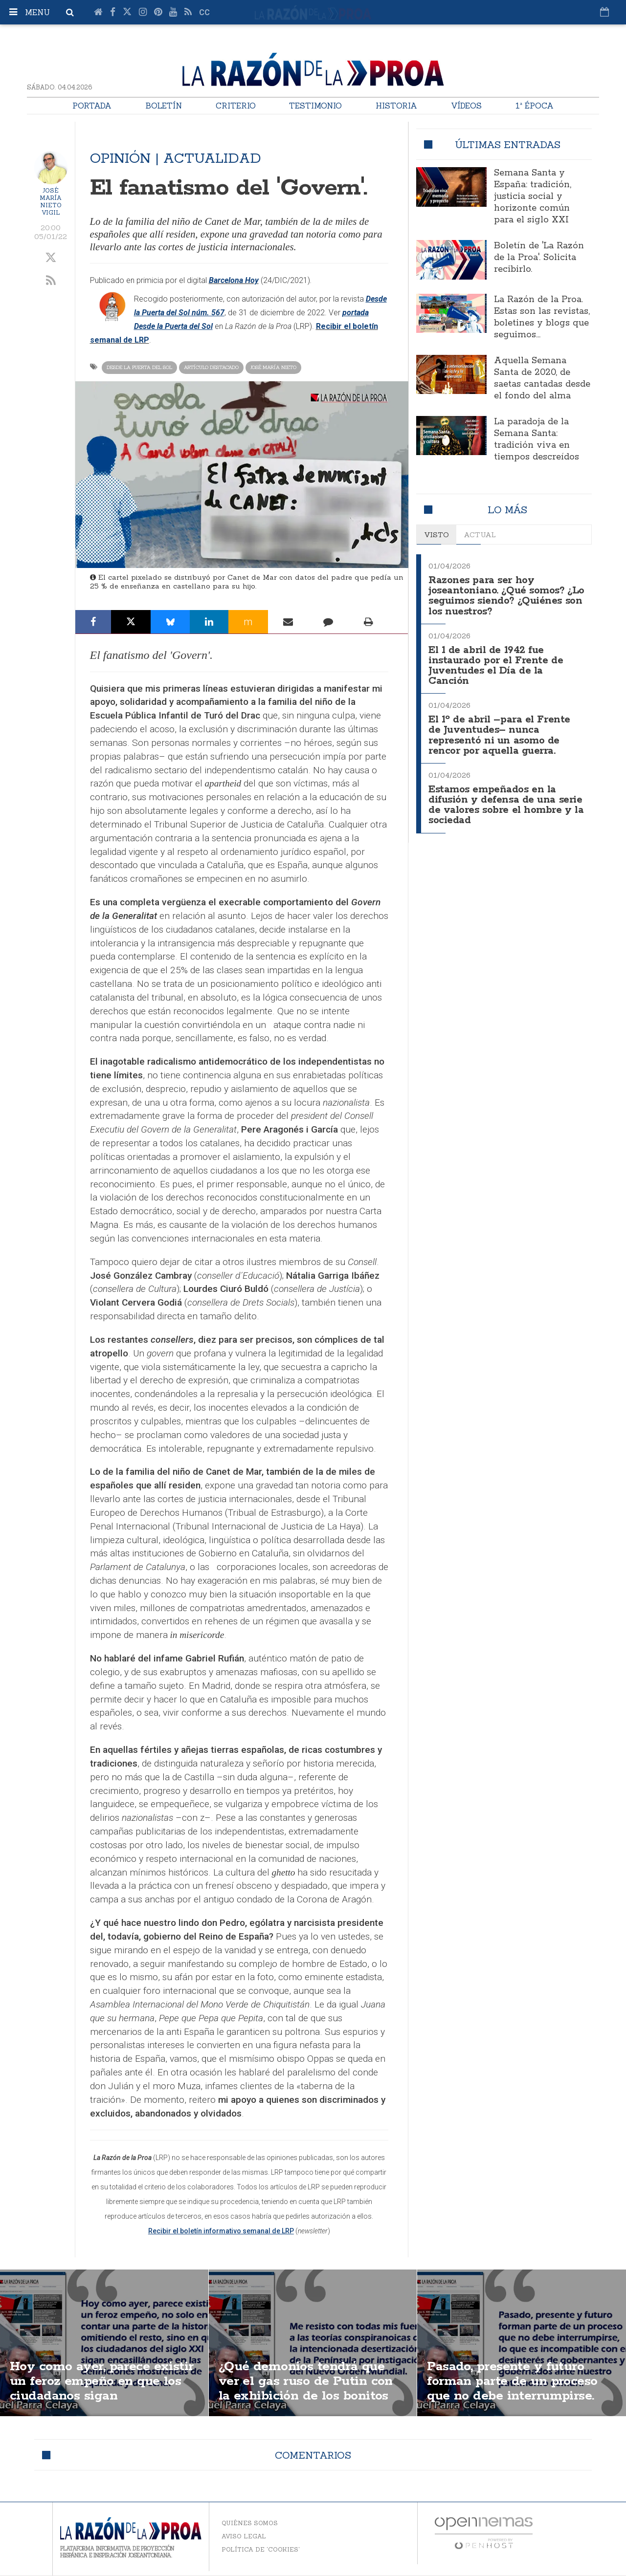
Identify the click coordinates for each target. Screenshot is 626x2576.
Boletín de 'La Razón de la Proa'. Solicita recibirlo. (539, 257)
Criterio (236, 105)
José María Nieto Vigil (51, 201)
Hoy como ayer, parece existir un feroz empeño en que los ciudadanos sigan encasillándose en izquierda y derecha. (99, 2397)
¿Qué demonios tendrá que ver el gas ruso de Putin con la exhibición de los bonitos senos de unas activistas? (310, 2389)
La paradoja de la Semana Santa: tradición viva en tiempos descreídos (536, 439)
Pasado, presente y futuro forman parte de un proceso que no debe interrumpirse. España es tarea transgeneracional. (517, 2397)
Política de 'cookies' (261, 2549)
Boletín (163, 105)
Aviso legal (244, 2536)
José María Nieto (273, 367)
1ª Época (534, 105)
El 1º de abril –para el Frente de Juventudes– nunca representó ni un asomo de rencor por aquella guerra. (500, 730)
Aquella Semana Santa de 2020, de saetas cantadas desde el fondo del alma (542, 378)
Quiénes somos (250, 2523)
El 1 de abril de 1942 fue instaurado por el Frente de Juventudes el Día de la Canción (496, 662)
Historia (396, 105)
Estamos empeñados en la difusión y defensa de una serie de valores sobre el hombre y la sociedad (505, 798)
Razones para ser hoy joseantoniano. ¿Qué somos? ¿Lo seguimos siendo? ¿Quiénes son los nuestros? (505, 594)
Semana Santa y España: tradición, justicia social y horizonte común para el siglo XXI (532, 196)
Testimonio (315, 105)
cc (204, 12)
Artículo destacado (211, 367)
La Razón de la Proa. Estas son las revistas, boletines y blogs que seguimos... (542, 317)
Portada (92, 105)
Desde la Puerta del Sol (139, 367)
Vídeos (466, 105)
